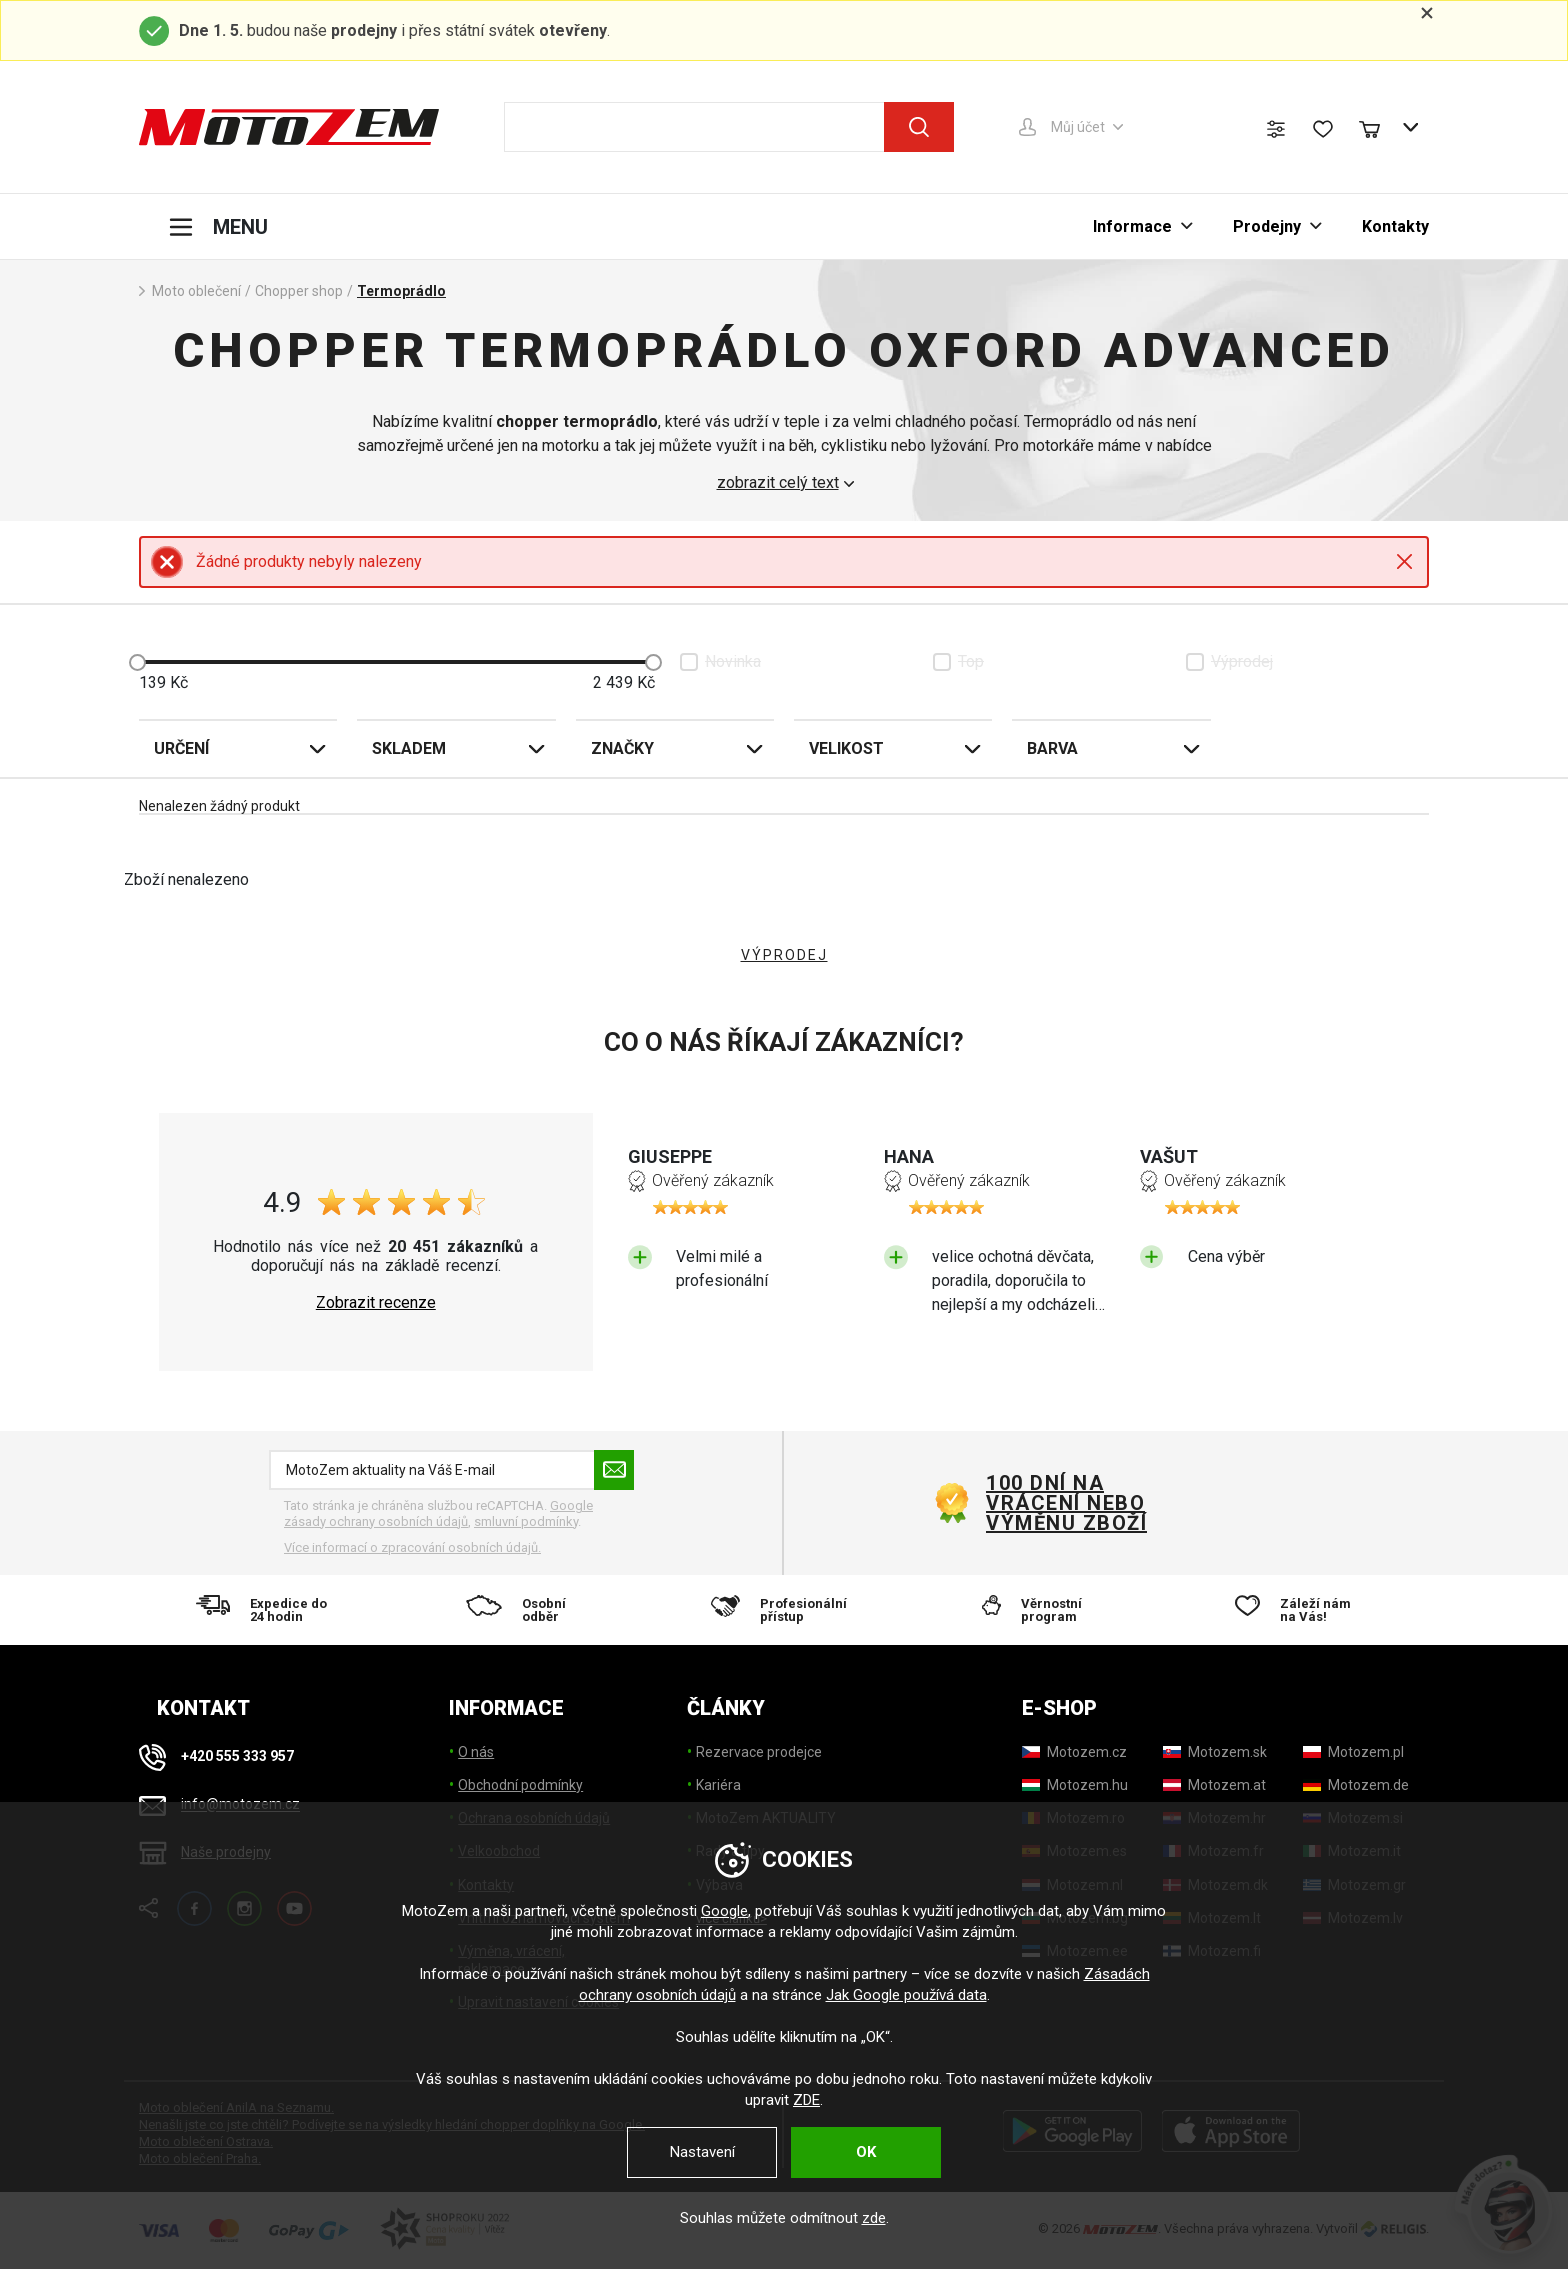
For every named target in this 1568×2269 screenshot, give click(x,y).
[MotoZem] (289, 127)
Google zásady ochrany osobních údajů (438, 1513)
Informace (1132, 226)
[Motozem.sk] (1215, 1752)
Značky (622, 748)
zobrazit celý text (778, 483)
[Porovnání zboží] (1276, 129)
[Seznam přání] (1323, 129)
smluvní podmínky (526, 1521)
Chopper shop (299, 291)
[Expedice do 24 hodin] (268, 1610)
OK (866, 2152)
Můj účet (1078, 127)
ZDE (806, 2100)
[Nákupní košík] (1379, 127)
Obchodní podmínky (520, 1785)
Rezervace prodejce (759, 1752)
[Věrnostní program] (1042, 1610)
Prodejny (1267, 226)
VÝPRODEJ (784, 955)
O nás (476, 1752)
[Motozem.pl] (1353, 1752)
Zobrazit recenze (376, 1303)
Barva (1052, 748)
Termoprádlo (401, 291)
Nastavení (702, 2152)
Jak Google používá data (906, 1995)
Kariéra (718, 1785)
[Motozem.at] (1214, 1785)
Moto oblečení (196, 291)
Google (724, 1911)
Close (1404, 561)
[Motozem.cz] (1074, 1752)
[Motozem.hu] (1075, 1785)
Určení (181, 748)
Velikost (846, 748)
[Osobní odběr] (526, 1610)
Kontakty (1395, 226)
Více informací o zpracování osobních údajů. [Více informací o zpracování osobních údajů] (412, 1547)
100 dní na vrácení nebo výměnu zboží (1066, 1503)
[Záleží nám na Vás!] (1300, 1610)
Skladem (409, 748)
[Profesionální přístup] (784, 1610)
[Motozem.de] (1356, 1785)
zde (874, 2218)
